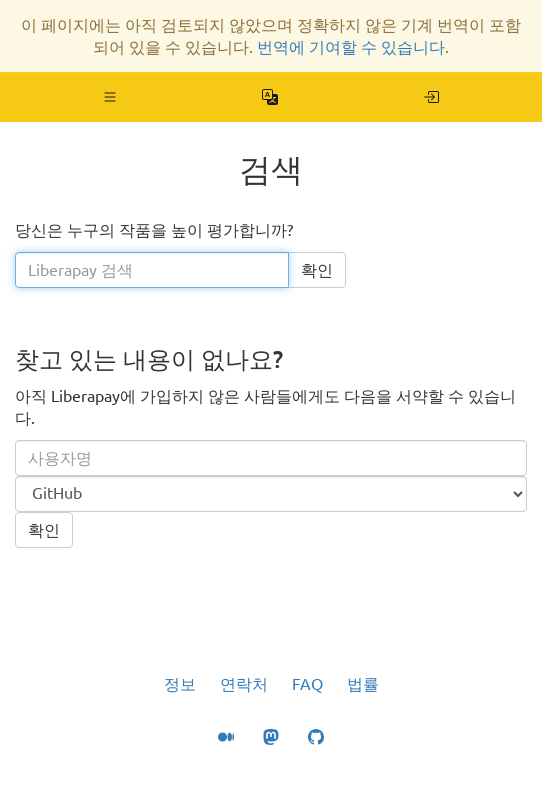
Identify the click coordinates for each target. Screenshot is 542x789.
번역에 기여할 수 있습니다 (351, 47)
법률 (363, 684)
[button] (110, 97)
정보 (180, 684)
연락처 (244, 684)
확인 (317, 270)
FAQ (307, 684)
